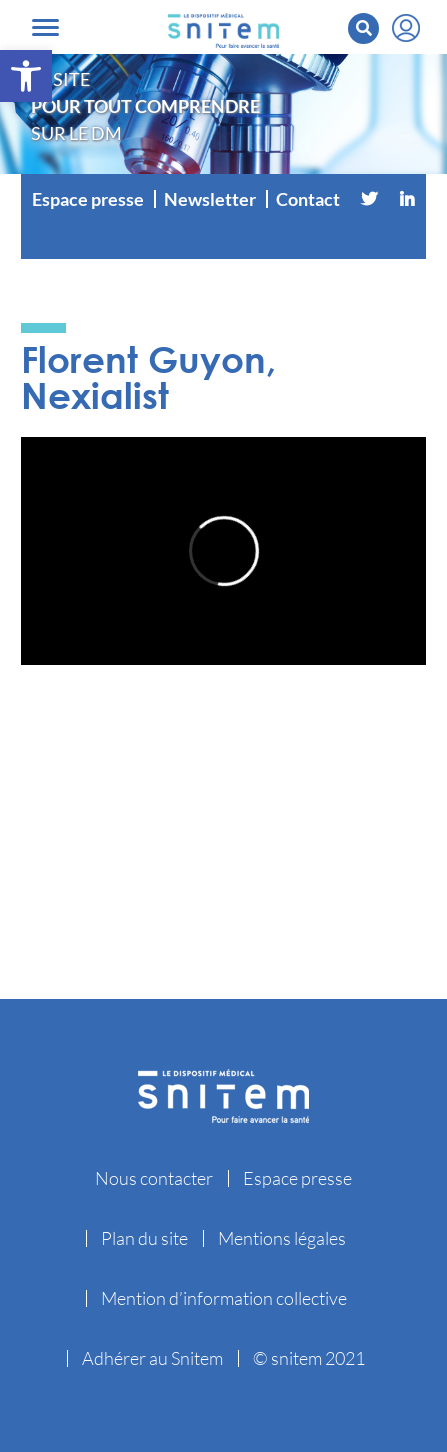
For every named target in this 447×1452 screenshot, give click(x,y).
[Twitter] (369, 199)
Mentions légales (282, 1238)
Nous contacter (154, 1178)
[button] (26, 76)
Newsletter (210, 199)
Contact (308, 199)
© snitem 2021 (309, 1358)
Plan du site (144, 1238)
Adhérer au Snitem (152, 1358)
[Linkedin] (407, 199)
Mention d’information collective (224, 1298)
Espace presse (88, 199)
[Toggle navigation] (45, 27)
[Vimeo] (224, 239)
